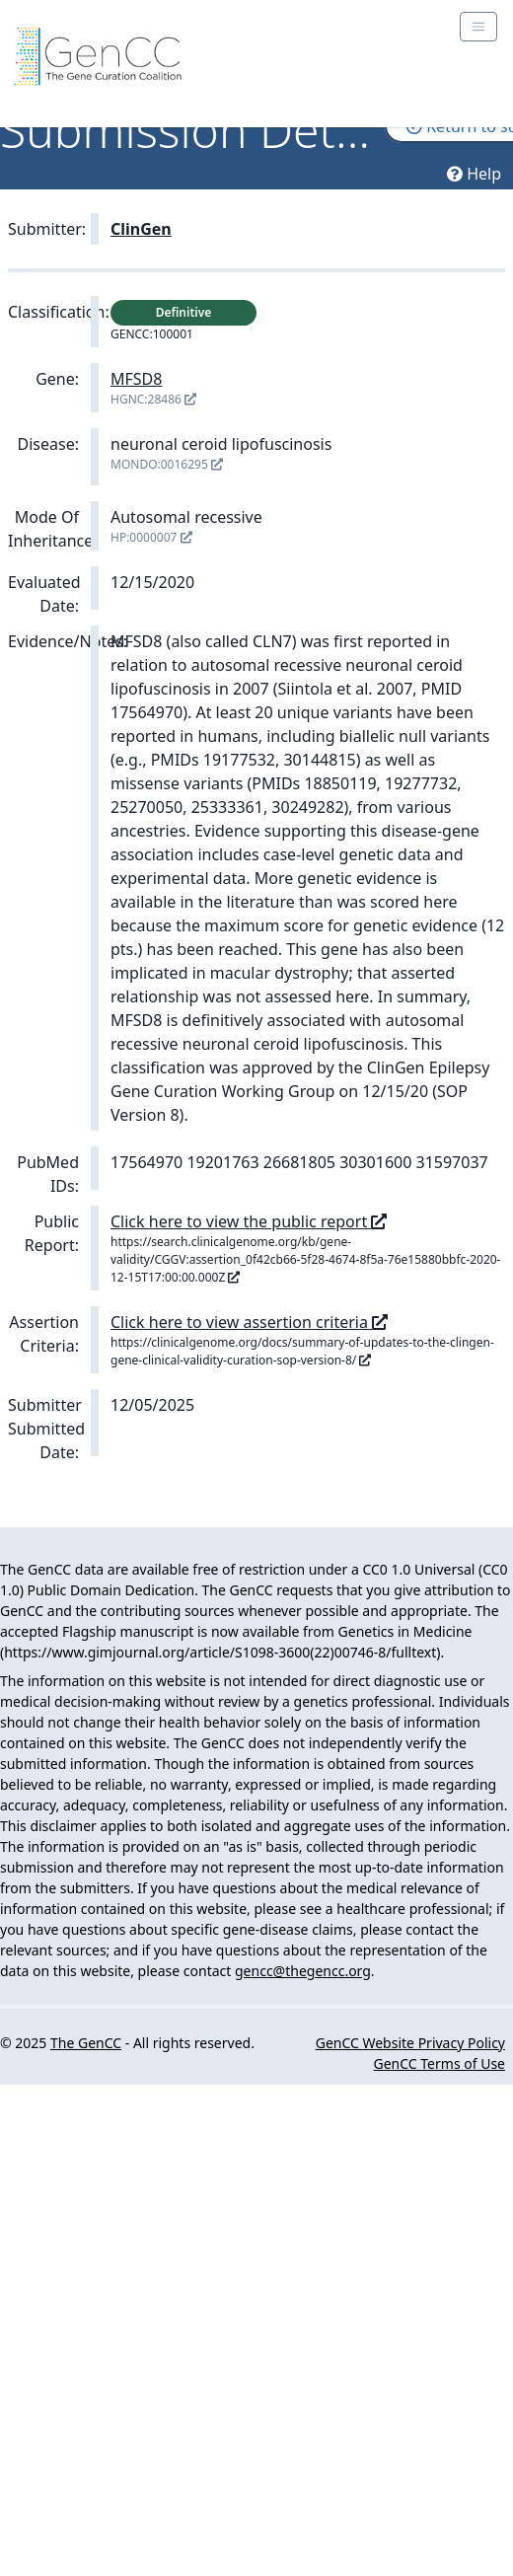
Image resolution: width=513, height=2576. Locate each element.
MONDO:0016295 (166, 464)
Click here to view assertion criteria (249, 1322)
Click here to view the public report (248, 1221)
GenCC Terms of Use (439, 2063)
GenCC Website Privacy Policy (410, 2042)
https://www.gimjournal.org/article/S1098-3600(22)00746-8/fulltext (220, 1652)
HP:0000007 (151, 537)
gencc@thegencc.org (303, 1970)
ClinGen (141, 229)
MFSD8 (136, 379)
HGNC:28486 (153, 399)
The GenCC (85, 2042)
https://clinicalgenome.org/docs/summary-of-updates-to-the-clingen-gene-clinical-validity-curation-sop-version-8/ (302, 1351)
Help (474, 173)
